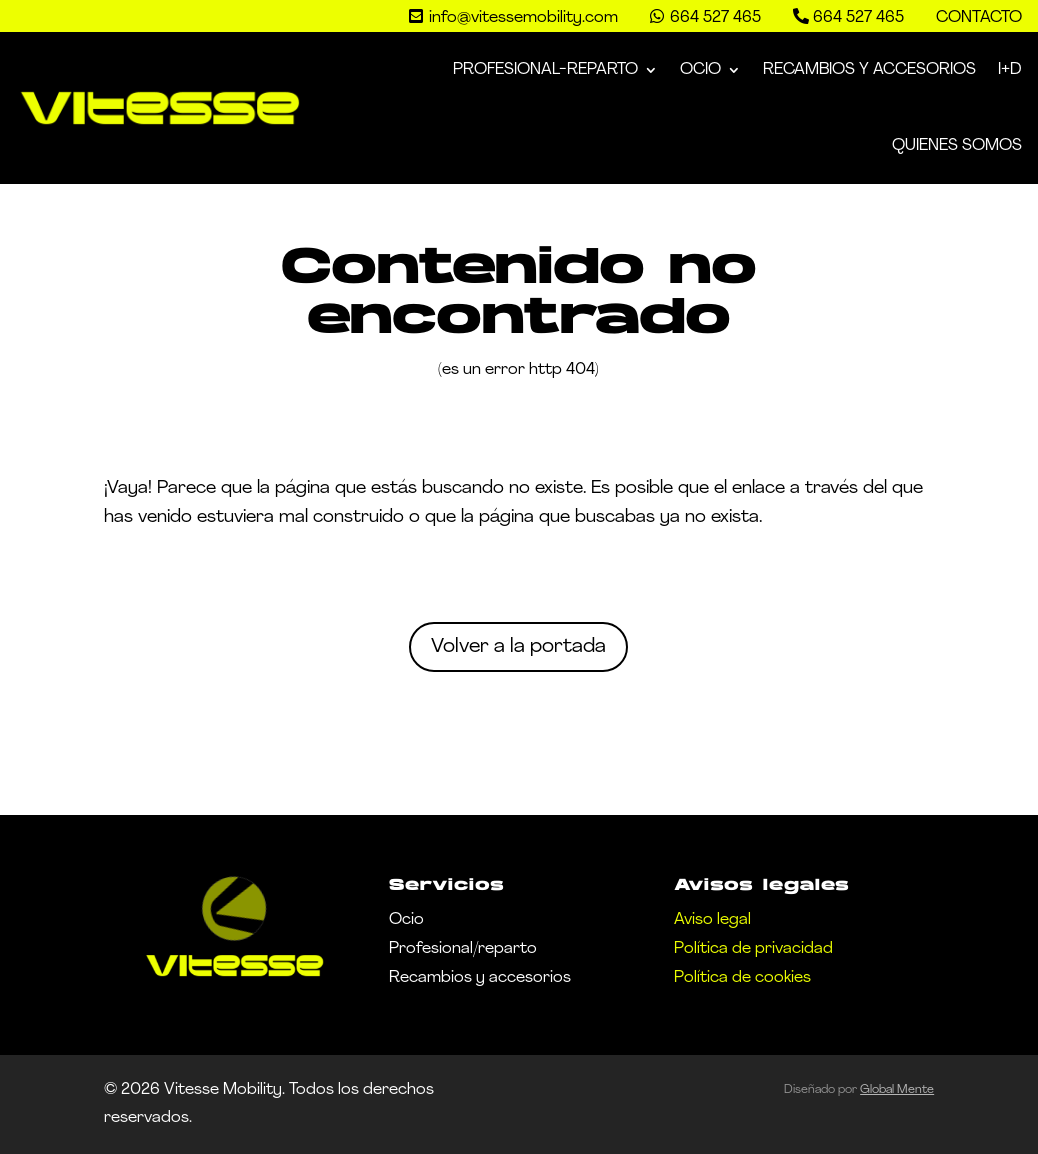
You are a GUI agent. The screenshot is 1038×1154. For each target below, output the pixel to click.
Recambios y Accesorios (869, 70)
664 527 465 (858, 18)
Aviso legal (712, 920)
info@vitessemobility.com (523, 18)
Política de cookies (742, 978)
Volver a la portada (518, 647)
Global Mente (897, 1090)
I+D (1010, 70)
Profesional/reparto (463, 949)
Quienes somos (957, 146)
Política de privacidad (753, 949)
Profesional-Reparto (545, 70)
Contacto (979, 18)
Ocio (700, 70)
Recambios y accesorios (480, 978)
